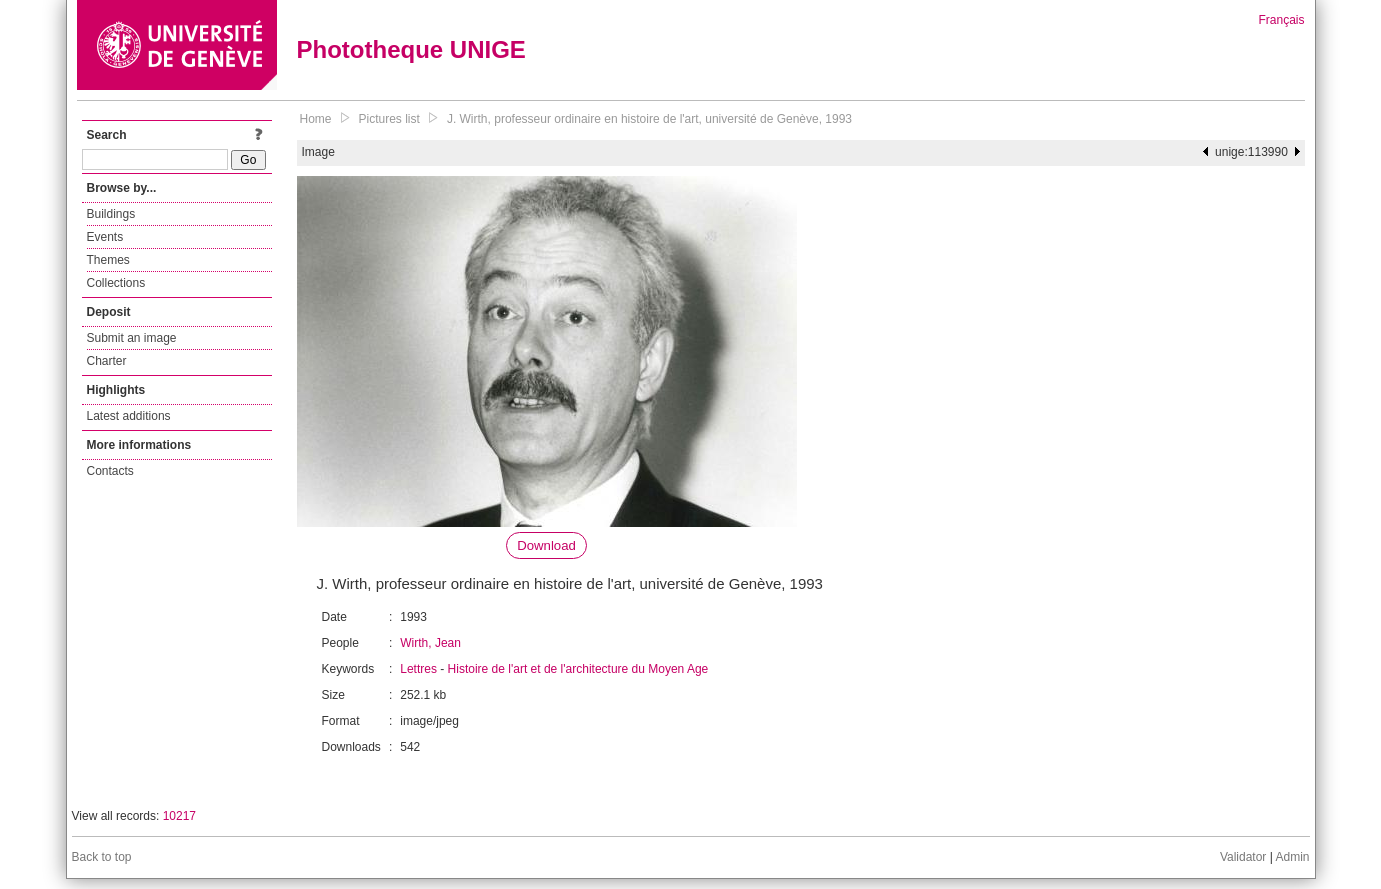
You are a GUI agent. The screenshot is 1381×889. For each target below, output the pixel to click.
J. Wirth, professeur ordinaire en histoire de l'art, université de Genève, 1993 (649, 119)
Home (316, 119)
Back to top (102, 857)
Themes (108, 260)
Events (105, 237)
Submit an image (132, 338)
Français (1281, 20)
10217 (179, 816)
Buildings (111, 214)
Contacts (110, 471)
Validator (1243, 857)
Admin (1292, 857)
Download (546, 545)
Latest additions (129, 416)
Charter (107, 361)
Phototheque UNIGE (411, 49)
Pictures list (389, 119)
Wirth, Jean (430, 643)
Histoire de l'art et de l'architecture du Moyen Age (578, 669)
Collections (116, 283)
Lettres (418, 669)
